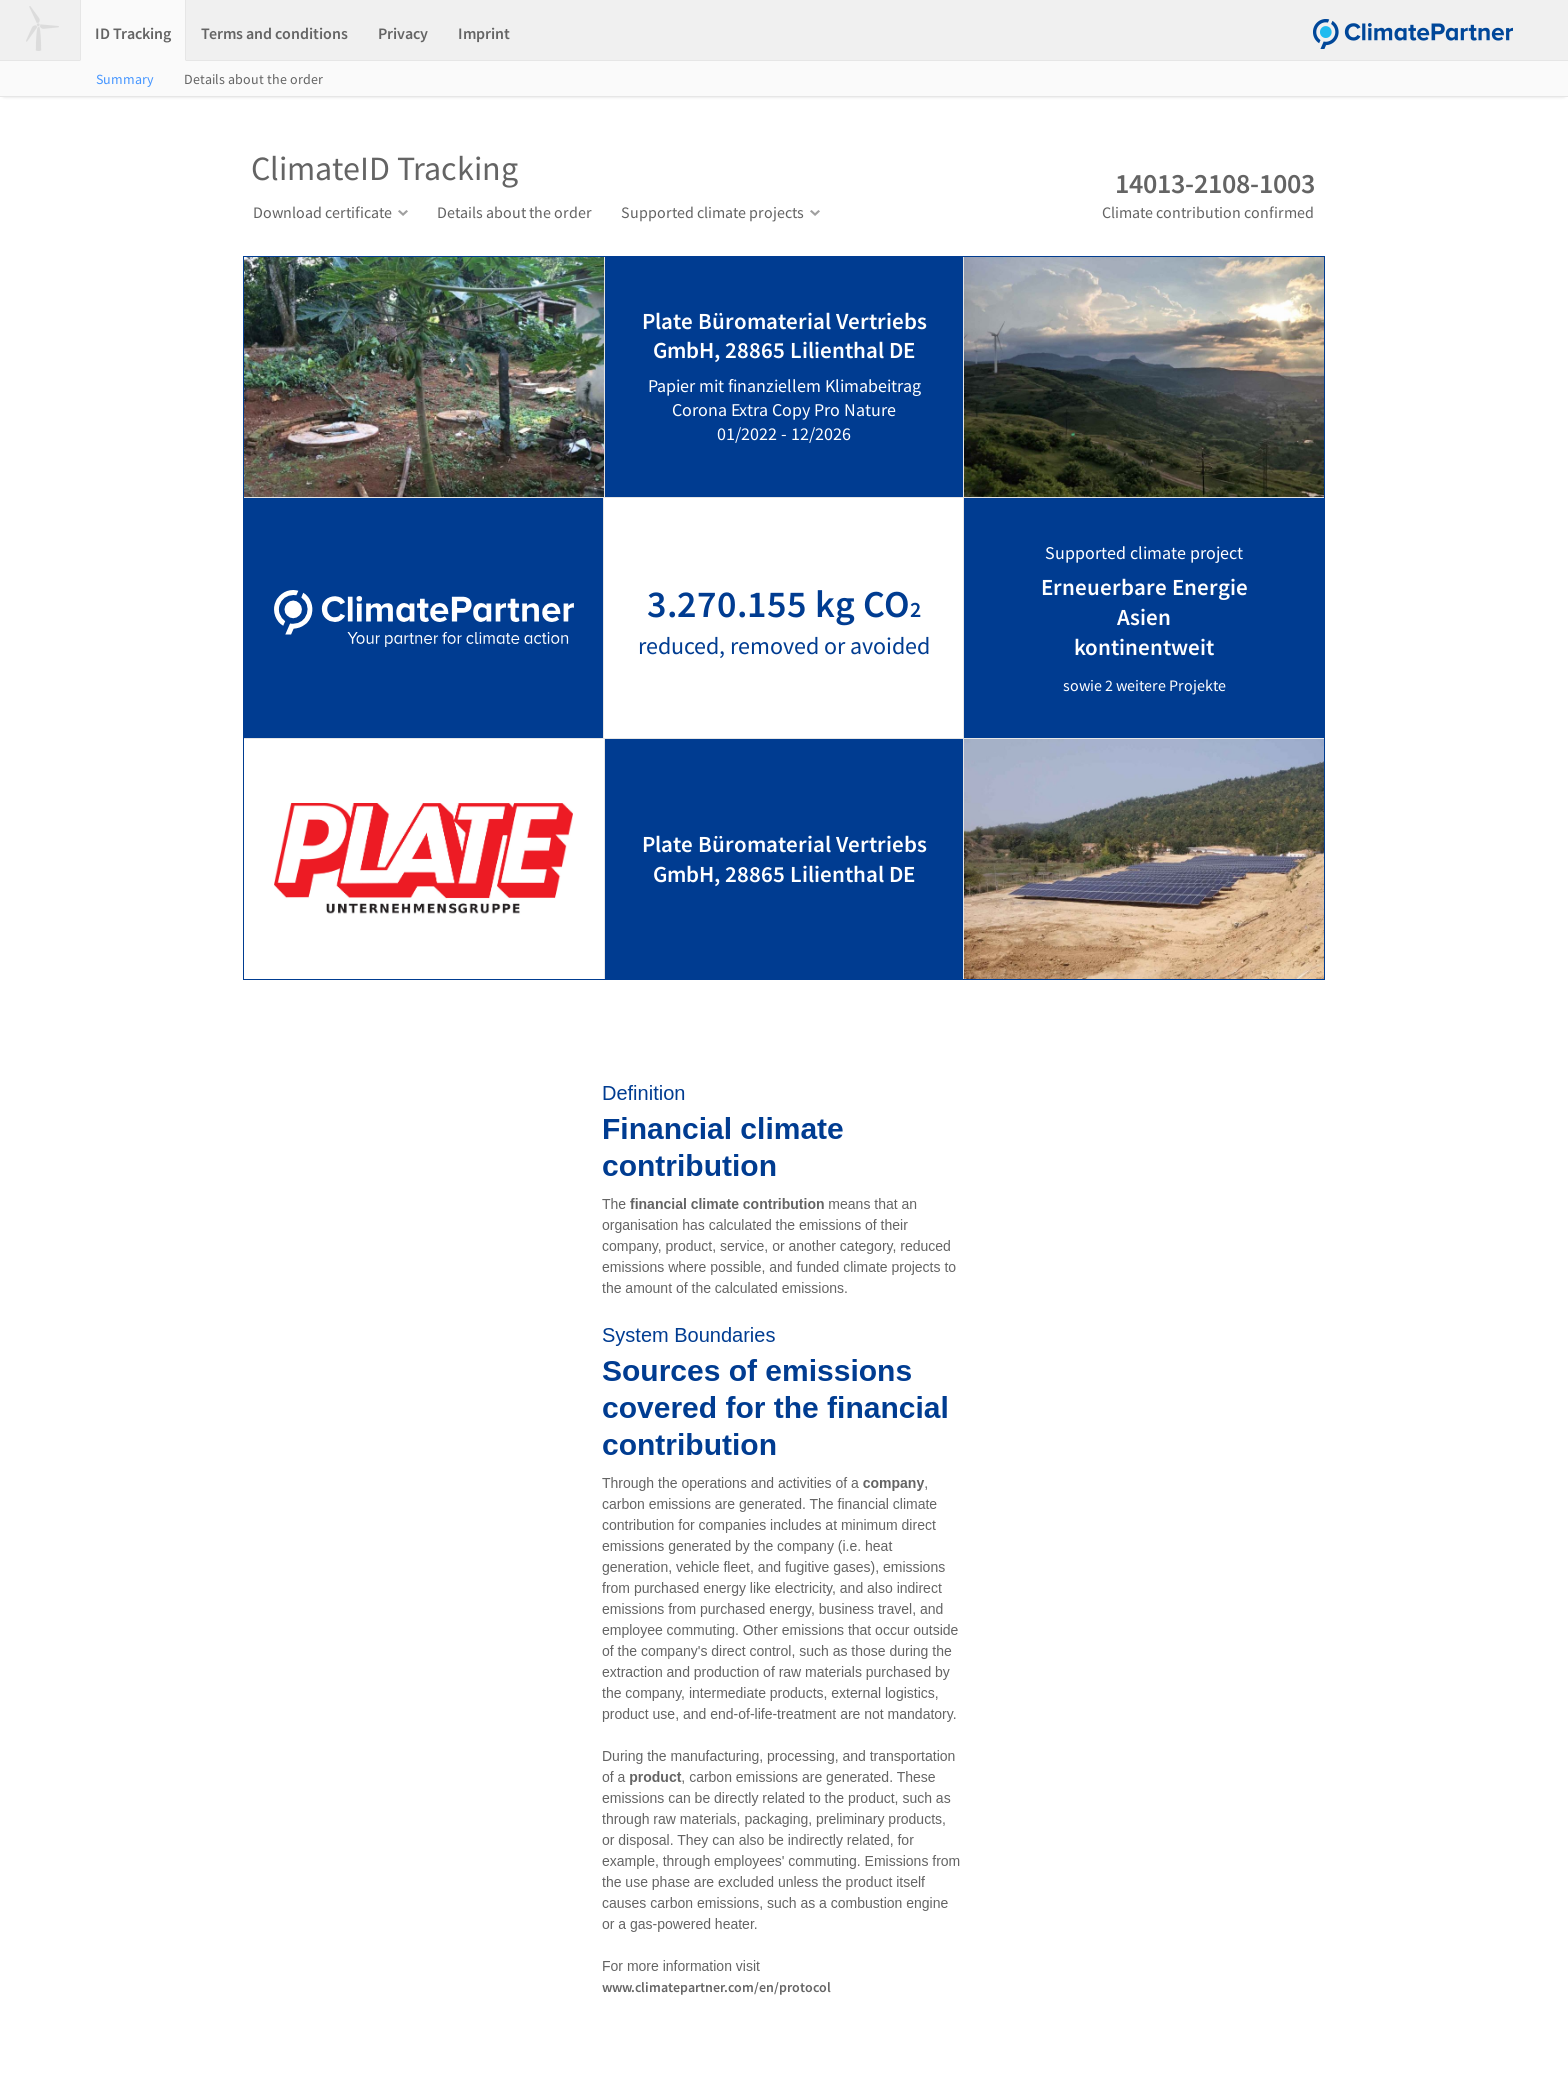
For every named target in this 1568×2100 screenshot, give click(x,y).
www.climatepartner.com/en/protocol (716, 1987)
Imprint (484, 33)
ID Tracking (133, 33)
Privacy (403, 33)
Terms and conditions (274, 33)
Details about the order (253, 79)
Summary (125, 79)
